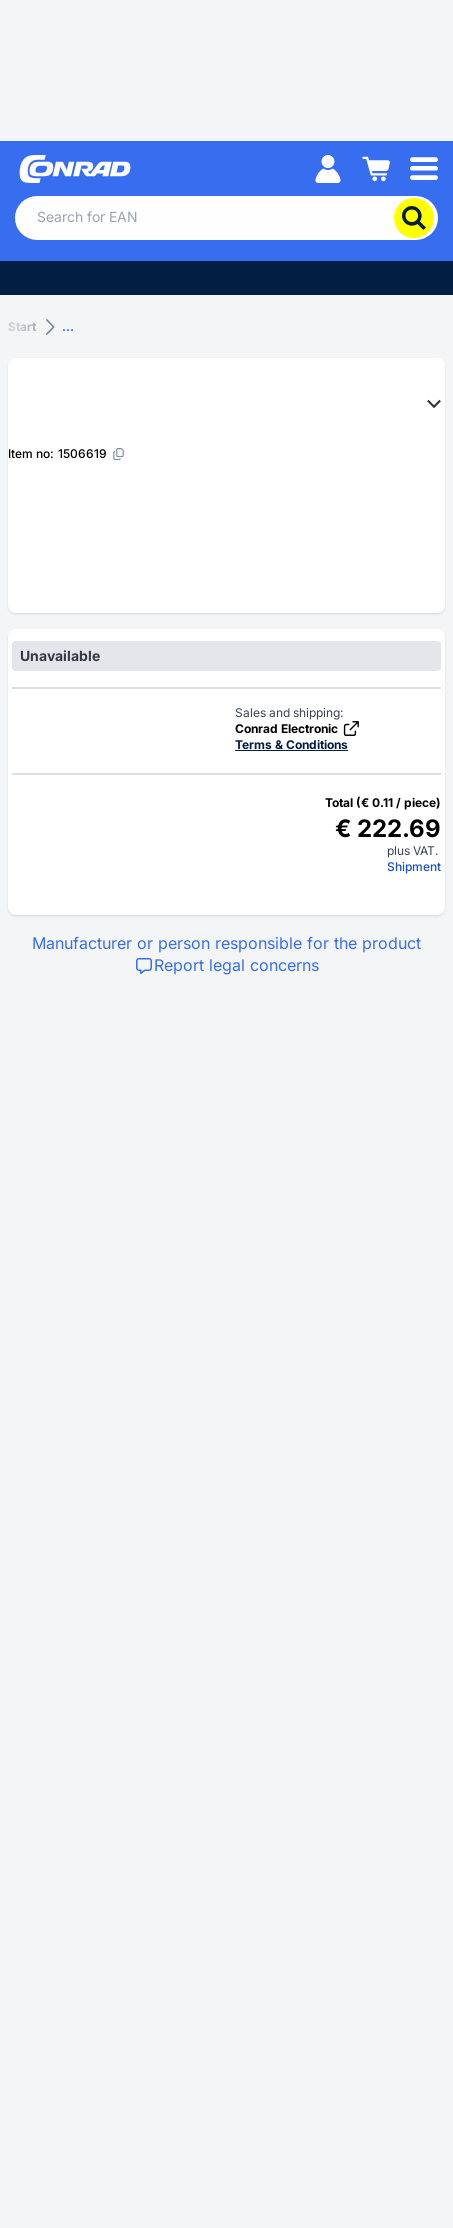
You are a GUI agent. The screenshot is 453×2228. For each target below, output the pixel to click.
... (68, 326)
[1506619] (92, 453)
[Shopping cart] (376, 167)
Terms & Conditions (291, 744)
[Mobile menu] (424, 167)
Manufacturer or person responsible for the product (226, 943)
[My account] (328, 167)
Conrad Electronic (298, 728)
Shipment (414, 866)
